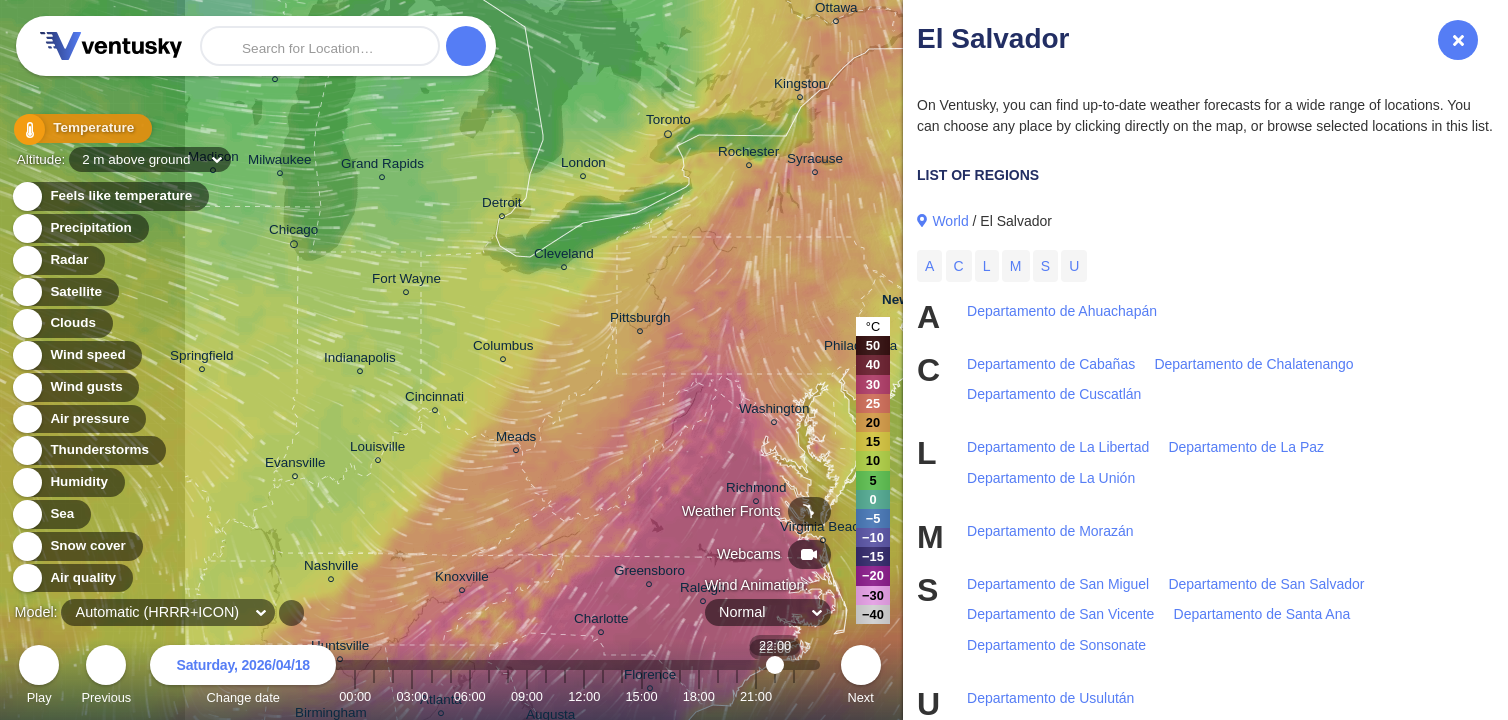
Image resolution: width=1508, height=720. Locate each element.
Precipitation (79, 228)
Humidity (67, 482)
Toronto (668, 123)
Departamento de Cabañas (1051, 364)
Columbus (503, 348)
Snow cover (76, 546)
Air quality (71, 578)
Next (861, 677)
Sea (50, 514)
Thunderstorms (88, 450)
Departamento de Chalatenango (1253, 364)
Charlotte (601, 621)
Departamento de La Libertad (1058, 447)
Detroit (502, 205)
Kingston (800, 86)
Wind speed (76, 355)
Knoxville (462, 579)
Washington (774, 411)
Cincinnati (434, 399)
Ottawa (836, 10)
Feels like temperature (109, 196)
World (950, 221)
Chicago (293, 233)
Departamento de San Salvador (1266, 584)
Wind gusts (75, 387)
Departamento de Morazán (1050, 531)
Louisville (377, 449)
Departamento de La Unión (1051, 478)
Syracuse (815, 161)
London (583, 165)
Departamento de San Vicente (1060, 614)
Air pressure (78, 419)
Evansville (295, 465)
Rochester (748, 154)
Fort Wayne (406, 281)
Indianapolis (360, 360)
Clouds (61, 323)
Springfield (202, 358)
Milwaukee (279, 162)
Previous (106, 677)
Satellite (64, 292)
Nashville (331, 568)
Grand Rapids (382, 166)
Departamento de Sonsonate (1056, 645)
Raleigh (703, 590)
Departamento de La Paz (1246, 447)
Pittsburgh (640, 320)
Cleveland (564, 256)
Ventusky (108, 46)
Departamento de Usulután (1050, 698)
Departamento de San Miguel (1058, 584)
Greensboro (649, 573)
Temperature (79, 129)
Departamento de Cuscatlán (1054, 394)
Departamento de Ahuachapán (1062, 311)
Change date (243, 677)
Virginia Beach (823, 529)
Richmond (756, 490)
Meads (516, 439)
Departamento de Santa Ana (1262, 614)
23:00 (794, 696)
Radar (58, 260)
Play (39, 677)
